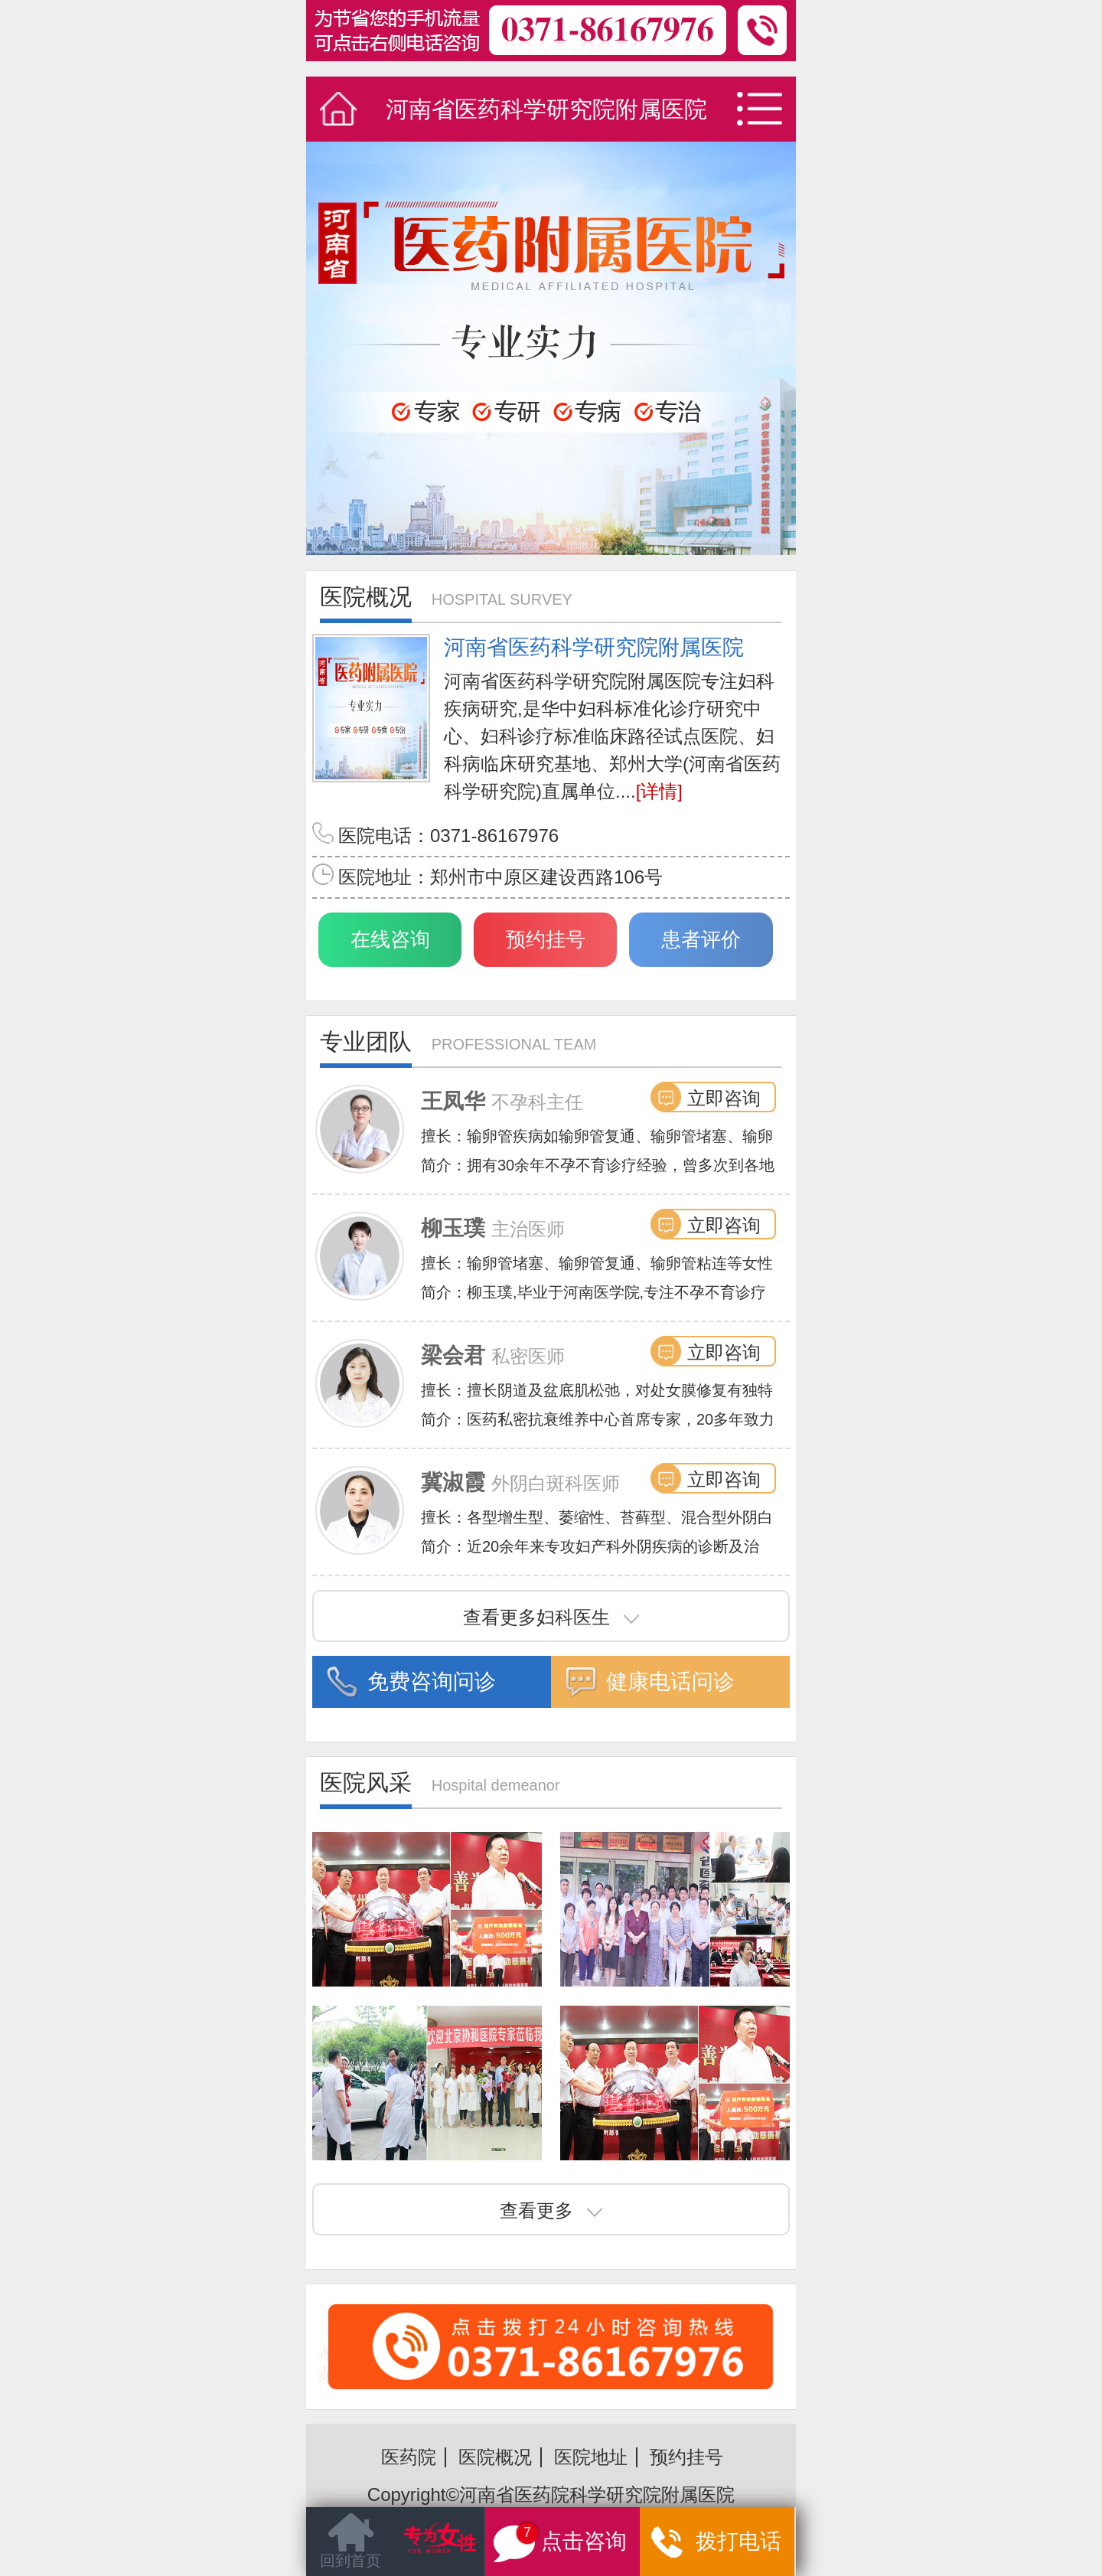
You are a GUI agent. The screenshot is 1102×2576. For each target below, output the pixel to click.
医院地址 (591, 2457)
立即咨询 (724, 1098)
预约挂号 (545, 939)
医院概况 (495, 2457)
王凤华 (453, 1101)
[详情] (659, 791)
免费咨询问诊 (431, 1681)
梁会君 (453, 1355)
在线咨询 (390, 939)
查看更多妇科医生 (551, 1617)
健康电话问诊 (670, 1681)
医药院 (408, 2457)
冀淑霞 (453, 1482)
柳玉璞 (453, 1228)
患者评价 (701, 939)
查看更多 (551, 2210)
